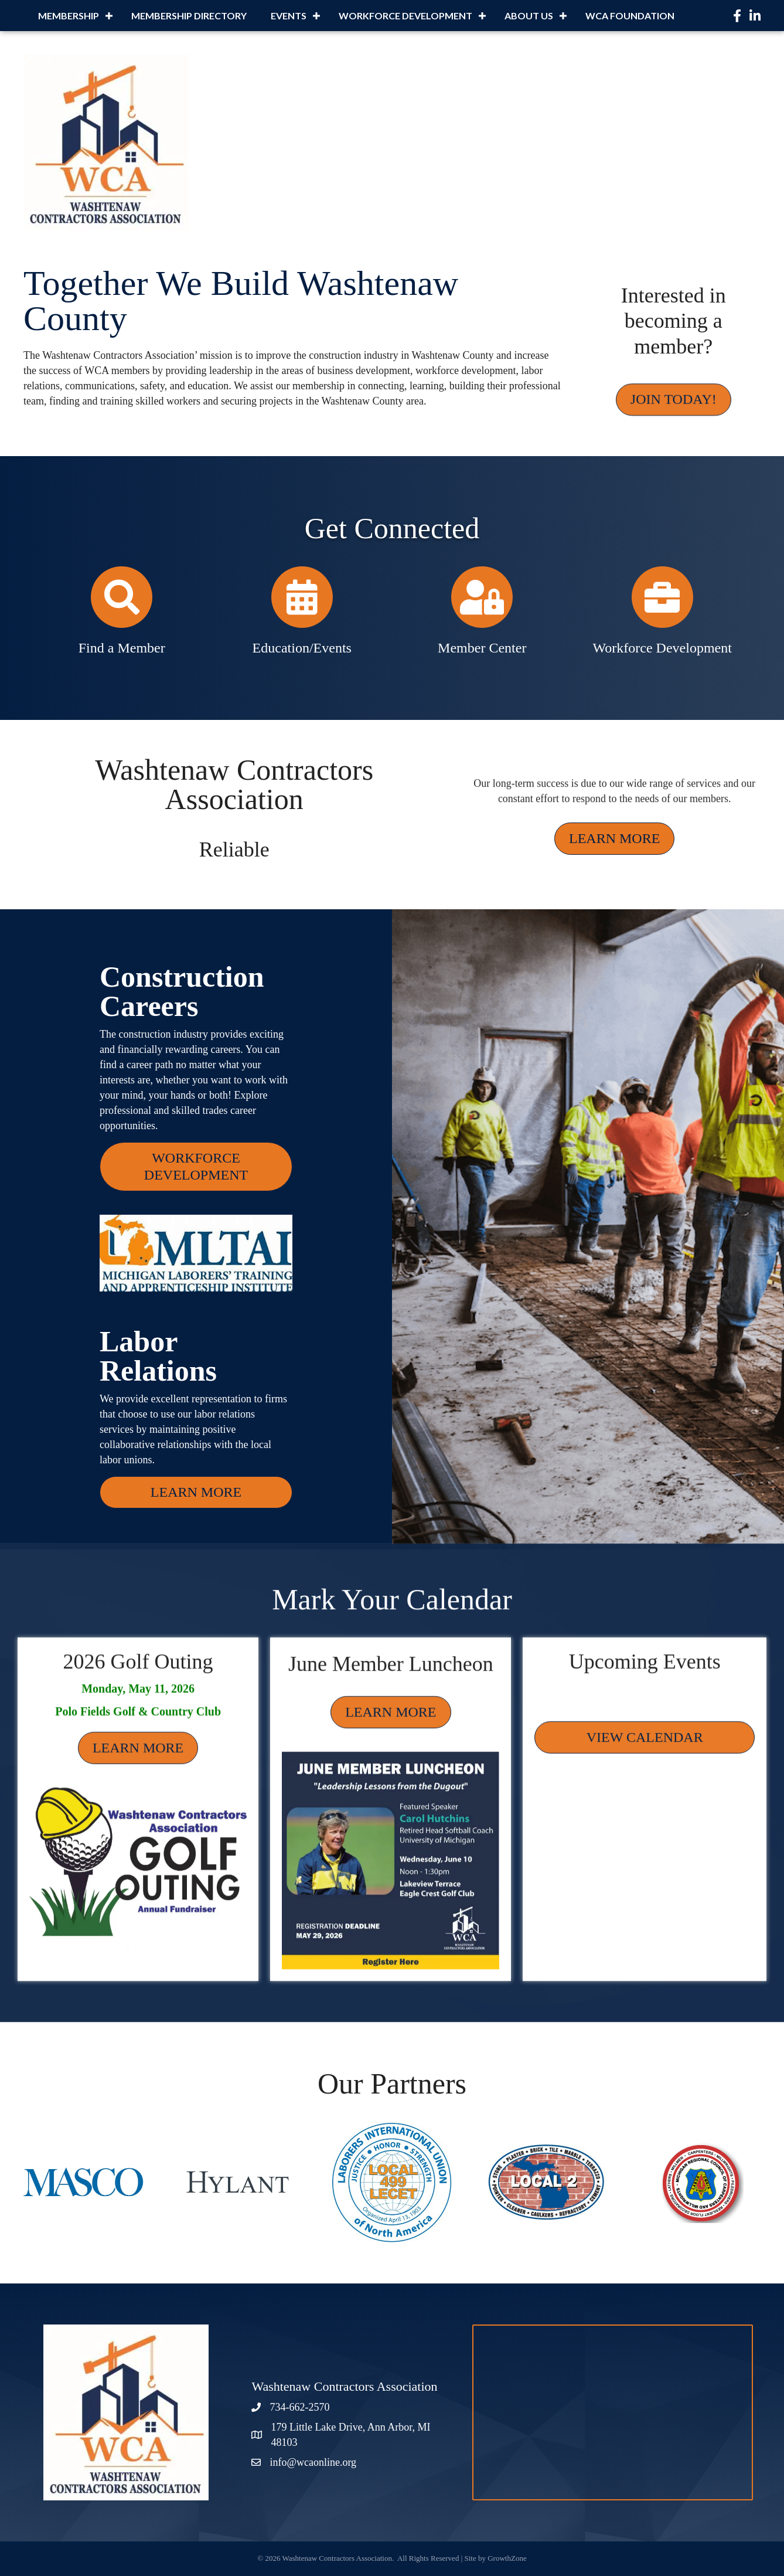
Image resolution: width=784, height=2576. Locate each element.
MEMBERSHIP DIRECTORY (189, 15)
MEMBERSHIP (68, 15)
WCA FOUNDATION (629, 15)
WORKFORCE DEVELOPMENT (405, 15)
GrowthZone (507, 2558)
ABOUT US (529, 15)
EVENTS (288, 15)
